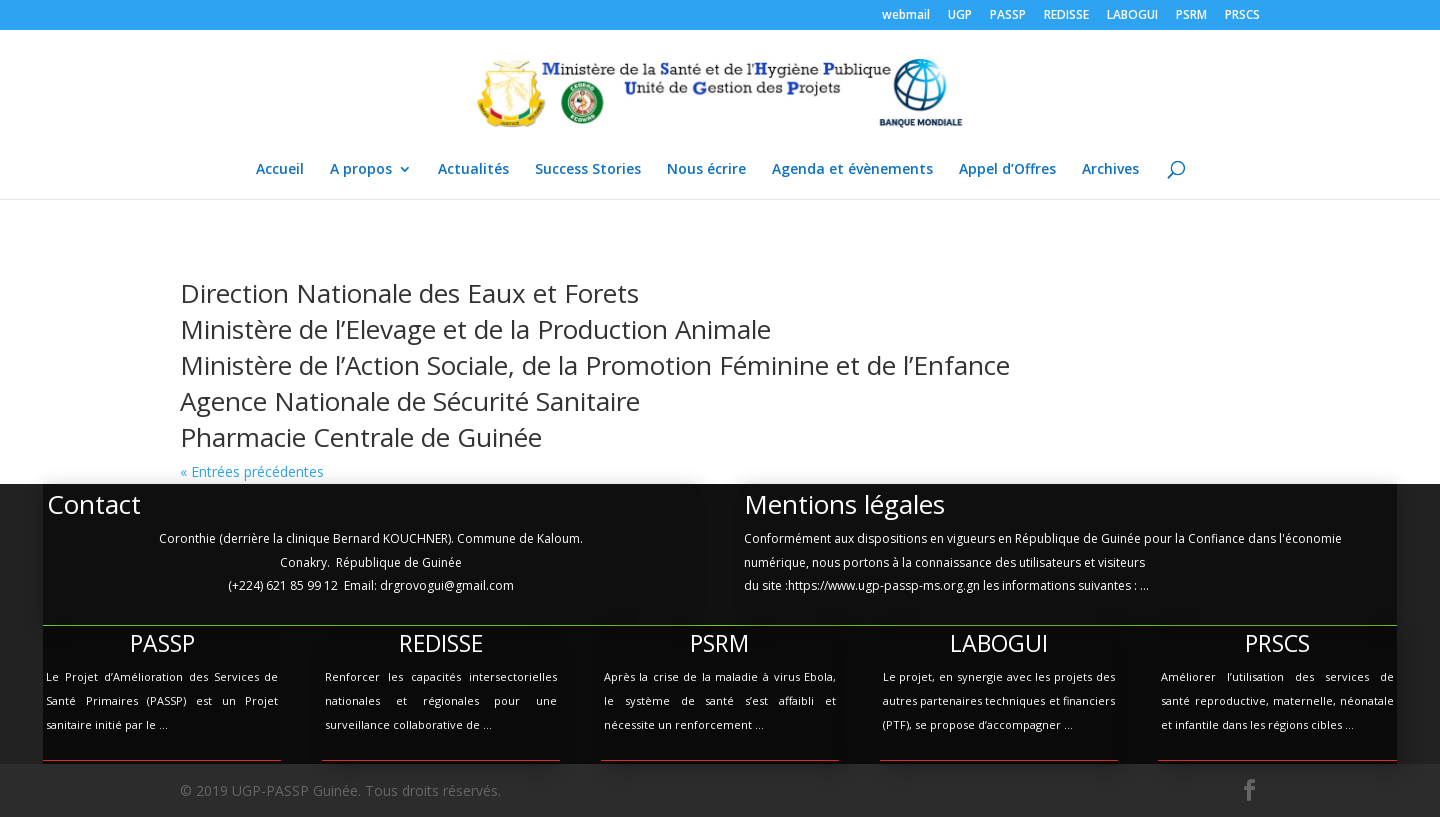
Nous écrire (706, 170)
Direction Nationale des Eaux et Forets (409, 293)
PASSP (1008, 16)
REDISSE (1066, 16)
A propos (361, 170)
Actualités (473, 170)
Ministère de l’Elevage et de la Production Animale (475, 329)
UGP (960, 16)
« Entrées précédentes (252, 471)
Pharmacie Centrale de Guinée (361, 437)
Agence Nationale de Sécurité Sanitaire (410, 401)
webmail (906, 16)
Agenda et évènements (852, 170)
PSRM (1191, 16)
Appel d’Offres (1007, 170)
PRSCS (1242, 16)
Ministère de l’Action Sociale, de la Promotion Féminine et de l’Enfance (595, 365)
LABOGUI (1132, 16)
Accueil (280, 170)
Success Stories (588, 170)
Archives (1110, 170)
